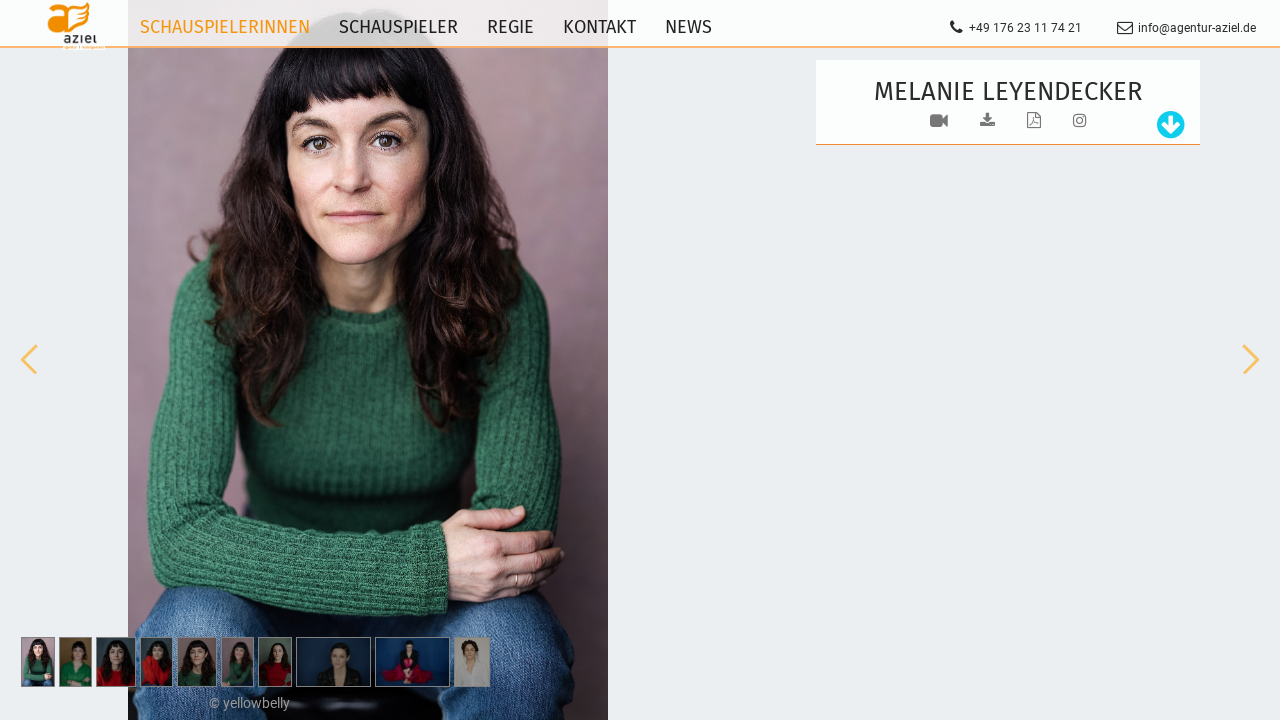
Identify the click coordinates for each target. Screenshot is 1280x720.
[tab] (1165, 125)
